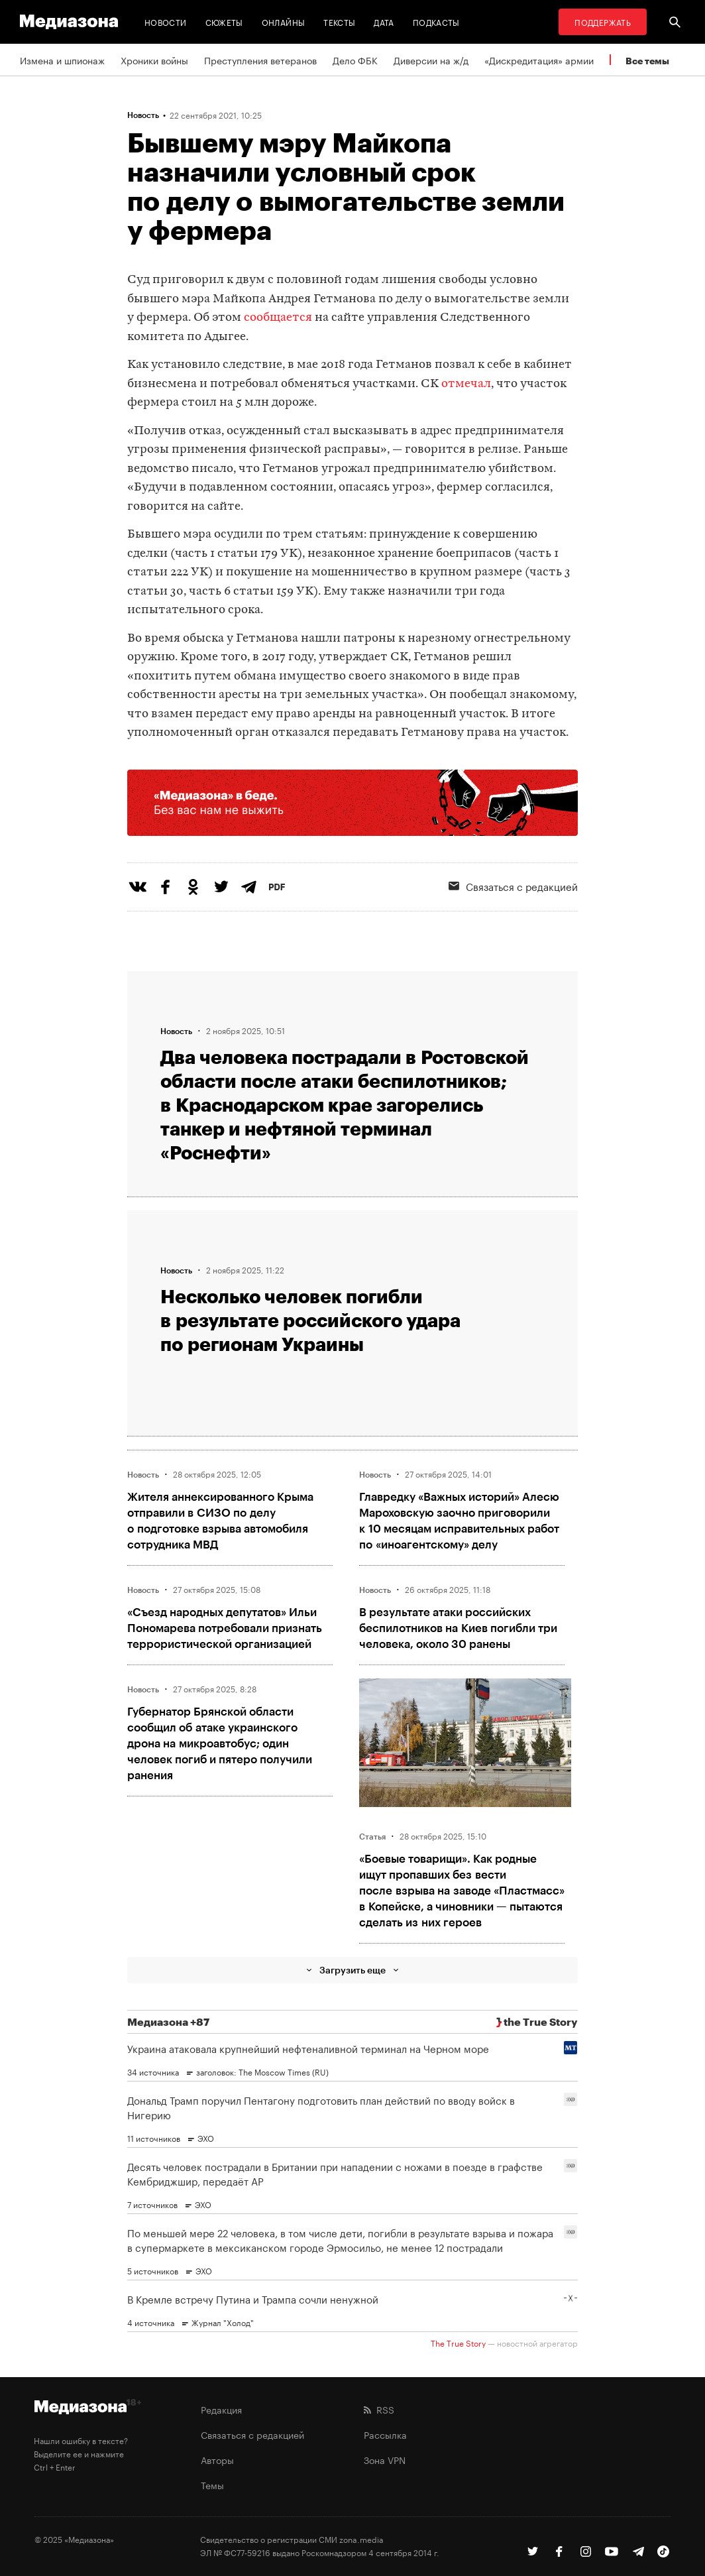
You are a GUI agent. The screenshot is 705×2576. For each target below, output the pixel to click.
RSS (379, 2409)
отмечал (466, 384)
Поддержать (602, 21)
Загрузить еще (352, 1969)
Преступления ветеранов (260, 59)
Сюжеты (224, 21)
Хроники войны (154, 59)
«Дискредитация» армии (539, 59)
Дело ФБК (355, 59)
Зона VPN (385, 2459)
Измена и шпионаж (62, 59)
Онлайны (283, 21)
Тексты (339, 21)
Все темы (647, 60)
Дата (384, 21)
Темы (212, 2484)
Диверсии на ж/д (431, 59)
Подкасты (436, 21)
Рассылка (385, 2434)
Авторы (217, 2459)
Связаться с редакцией (252, 2434)
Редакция (221, 2409)
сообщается (278, 317)
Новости (165, 21)
